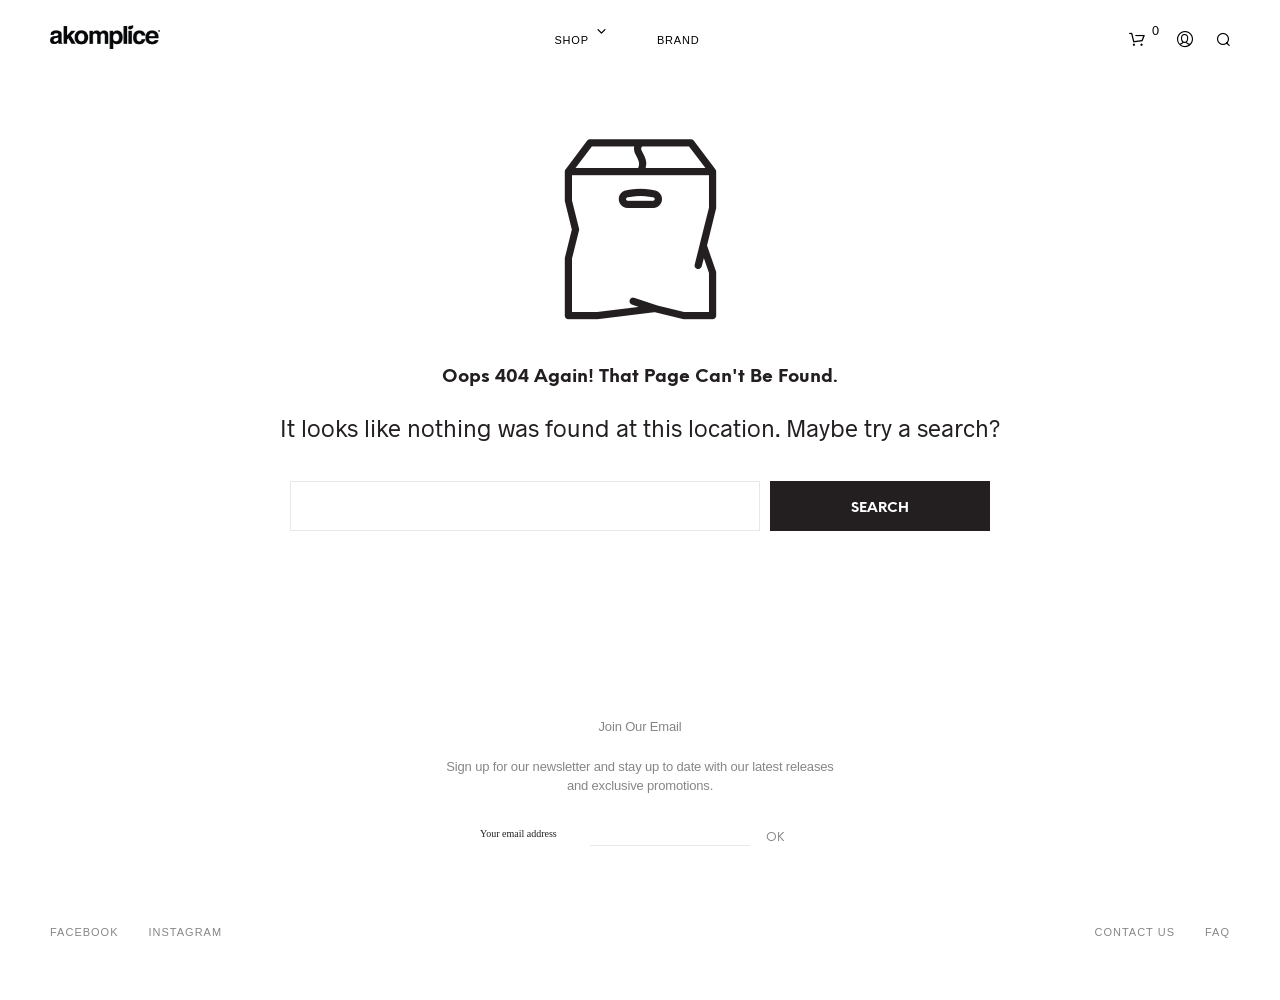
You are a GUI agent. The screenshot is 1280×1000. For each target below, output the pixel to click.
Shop (571, 40)
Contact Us (1134, 932)
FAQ (1217, 932)
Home (624, 40)
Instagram (186, 932)
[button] (1144, 31)
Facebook (84, 932)
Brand (678, 40)
